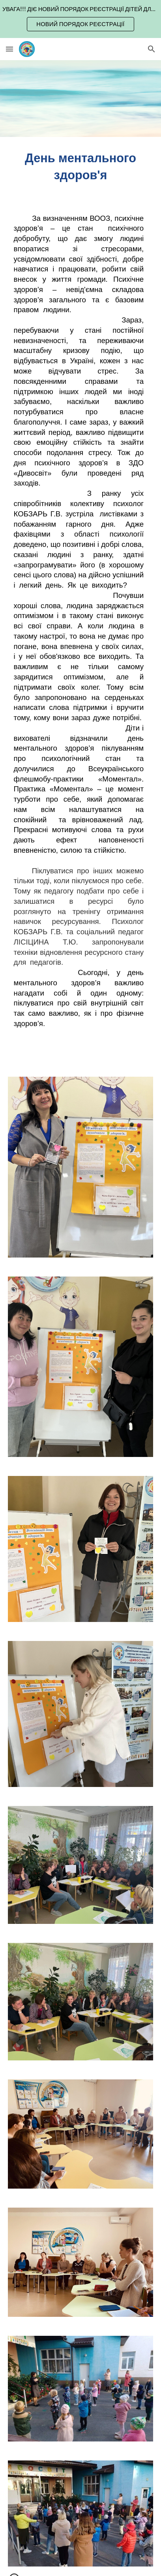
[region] (80, 19)
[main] (80, 166)
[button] (9, 49)
